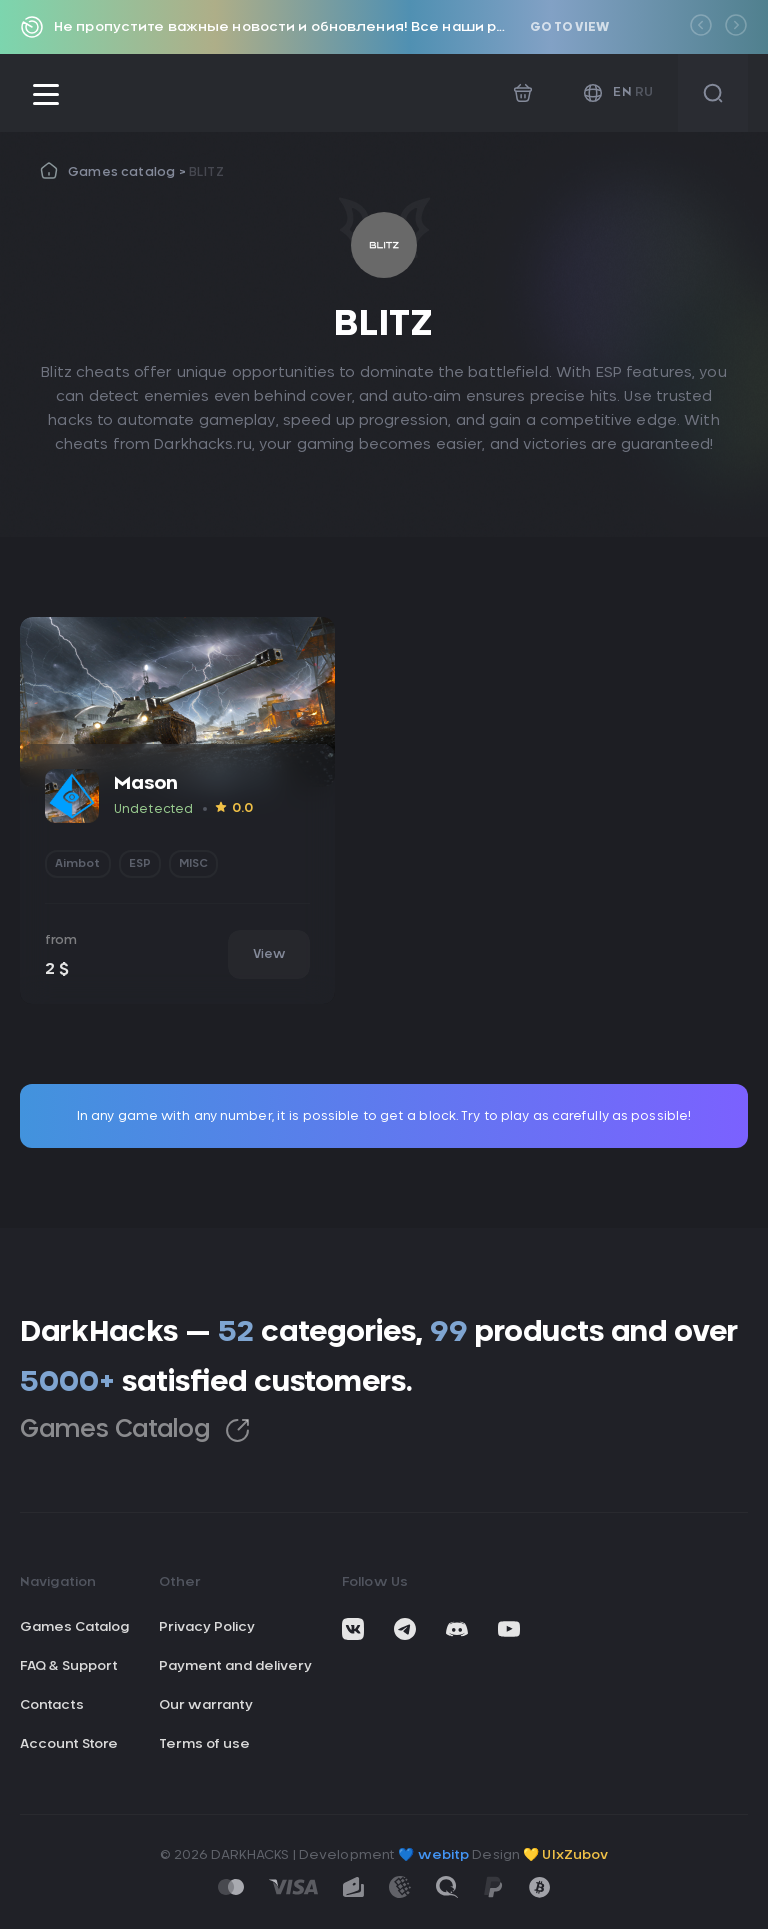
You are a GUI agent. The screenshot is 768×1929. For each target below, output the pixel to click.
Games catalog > (128, 172)
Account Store (69, 1744)
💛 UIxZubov (565, 1855)
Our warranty (206, 1705)
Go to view (569, 27)
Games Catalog (135, 1430)
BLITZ (206, 172)
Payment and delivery (235, 1666)
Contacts (52, 1705)
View (269, 954)
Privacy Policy (207, 1627)
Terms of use (204, 1744)
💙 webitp (433, 1855)
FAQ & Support (69, 1666)
